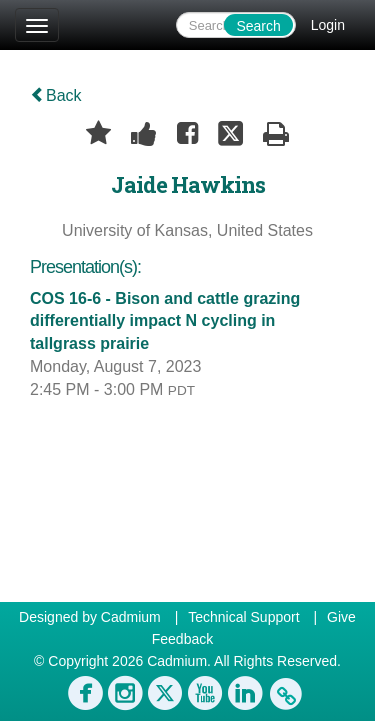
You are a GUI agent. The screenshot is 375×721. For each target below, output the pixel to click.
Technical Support (243, 617)
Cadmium (131, 617)
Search (258, 26)
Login (328, 25)
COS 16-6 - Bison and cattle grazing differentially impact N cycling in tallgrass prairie (165, 321)
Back (56, 95)
